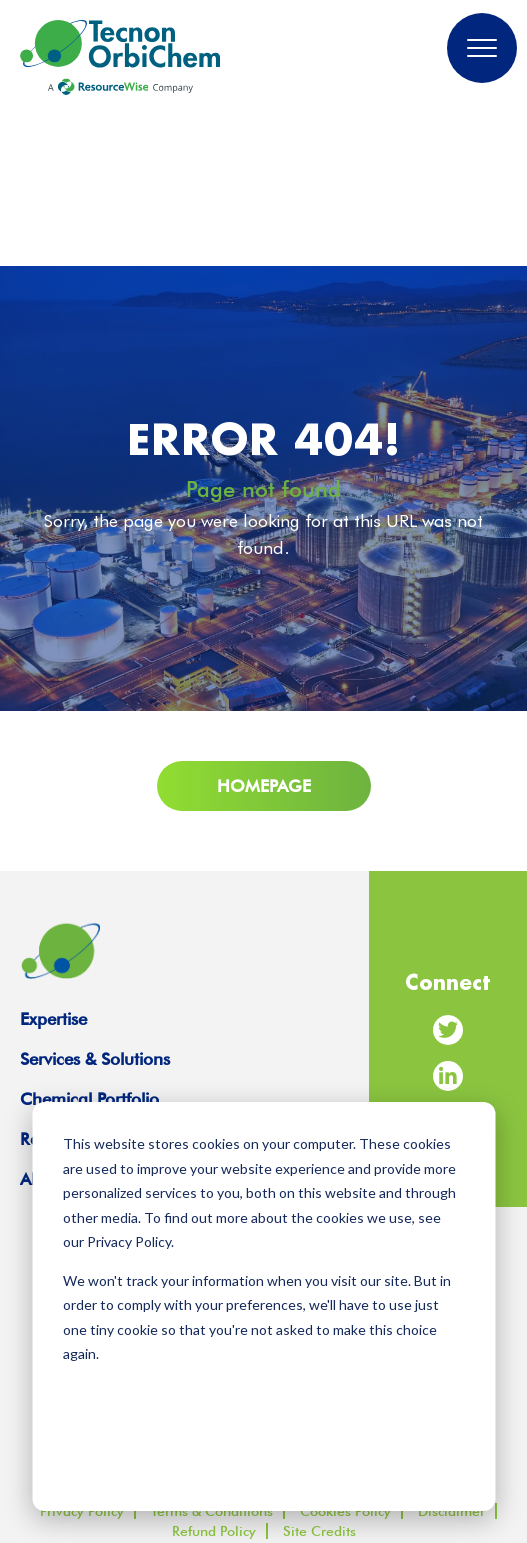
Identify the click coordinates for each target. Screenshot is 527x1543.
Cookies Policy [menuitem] (345, 1511)
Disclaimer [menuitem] (451, 1511)
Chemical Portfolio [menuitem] (89, 1099)
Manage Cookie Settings (264, 1403)
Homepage (264, 786)
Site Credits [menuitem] (319, 1531)
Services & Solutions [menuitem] (95, 1059)
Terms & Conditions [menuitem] (212, 1511)
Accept (161, 1456)
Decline (365, 1456)
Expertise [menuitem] (53, 1019)
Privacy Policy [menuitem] (82, 1511)
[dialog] (263, 1306)
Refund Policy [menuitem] (214, 1531)
